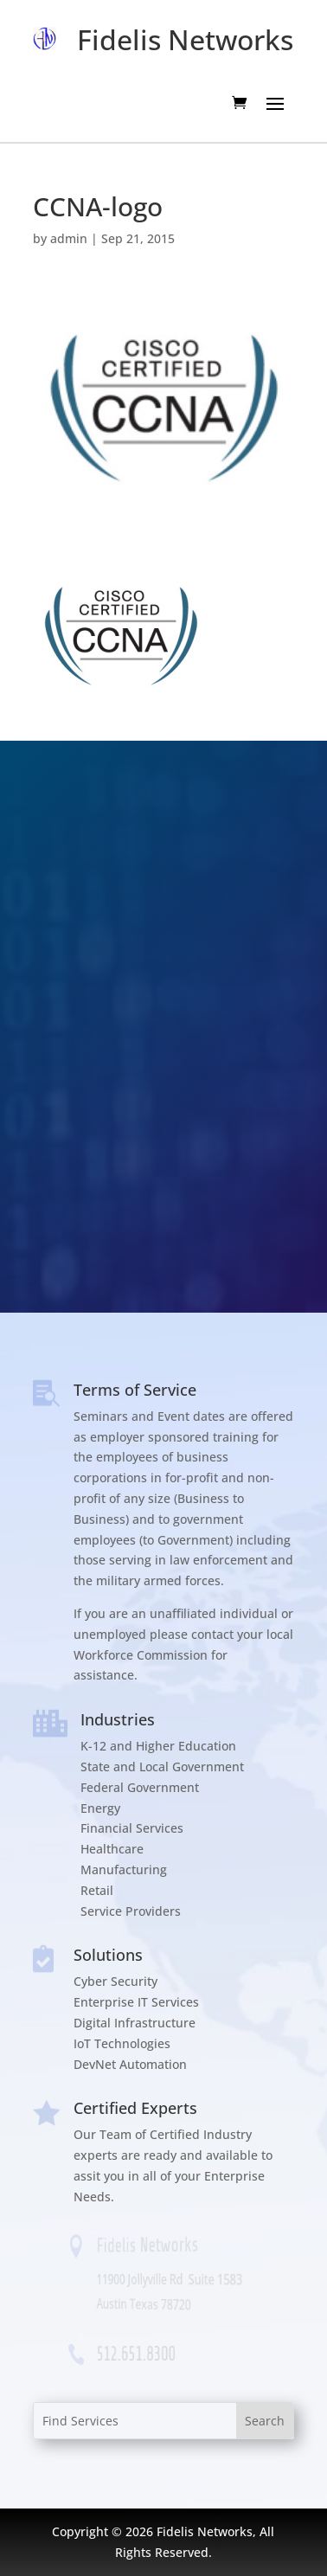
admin (68, 238)
